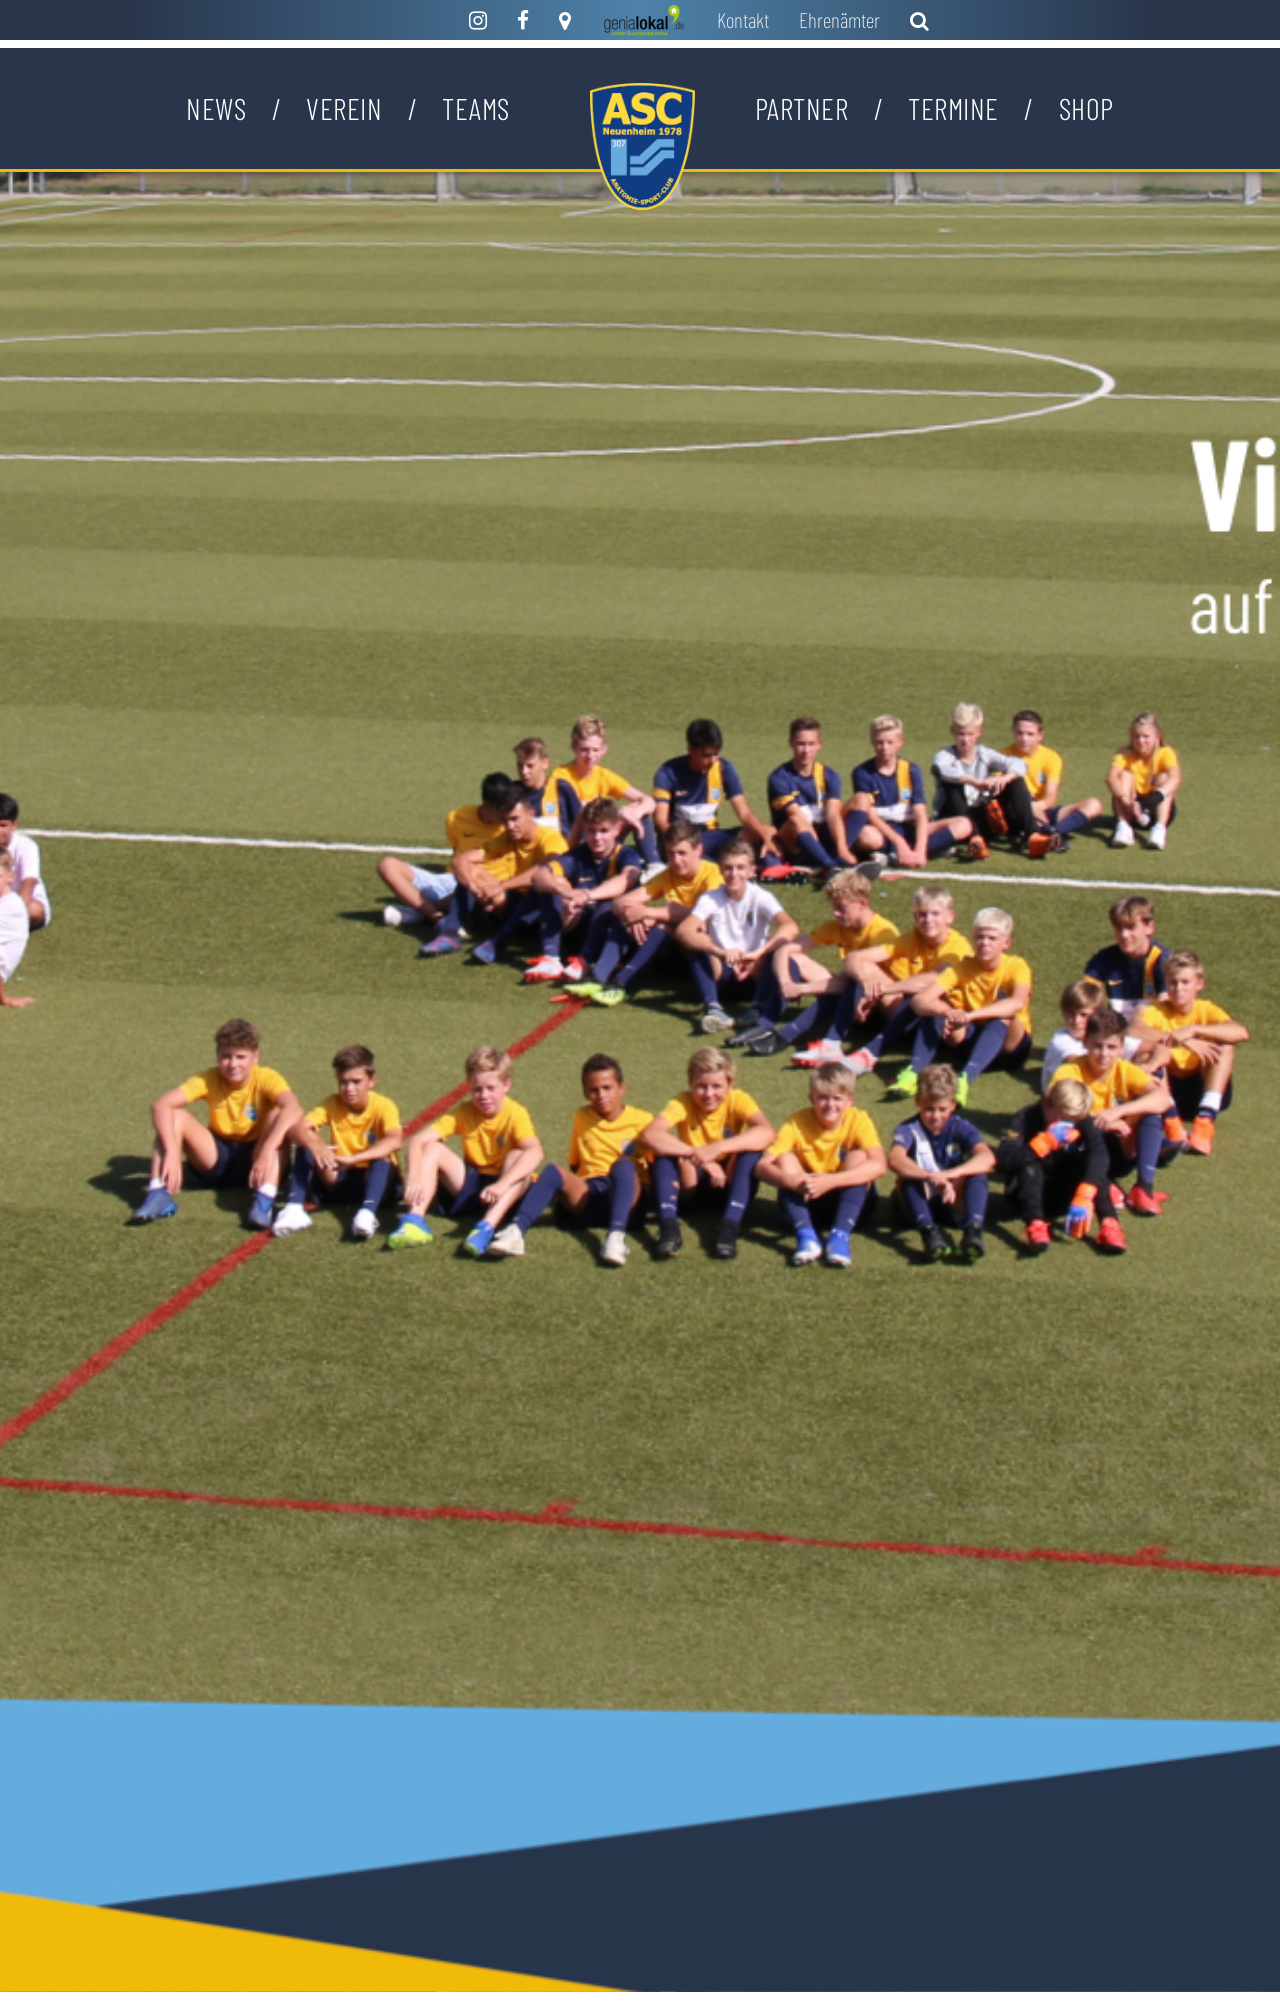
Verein (344, 108)
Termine (953, 108)
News (216, 108)
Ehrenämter (839, 19)
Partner (802, 108)
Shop (1086, 108)
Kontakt (743, 19)
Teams (476, 108)
